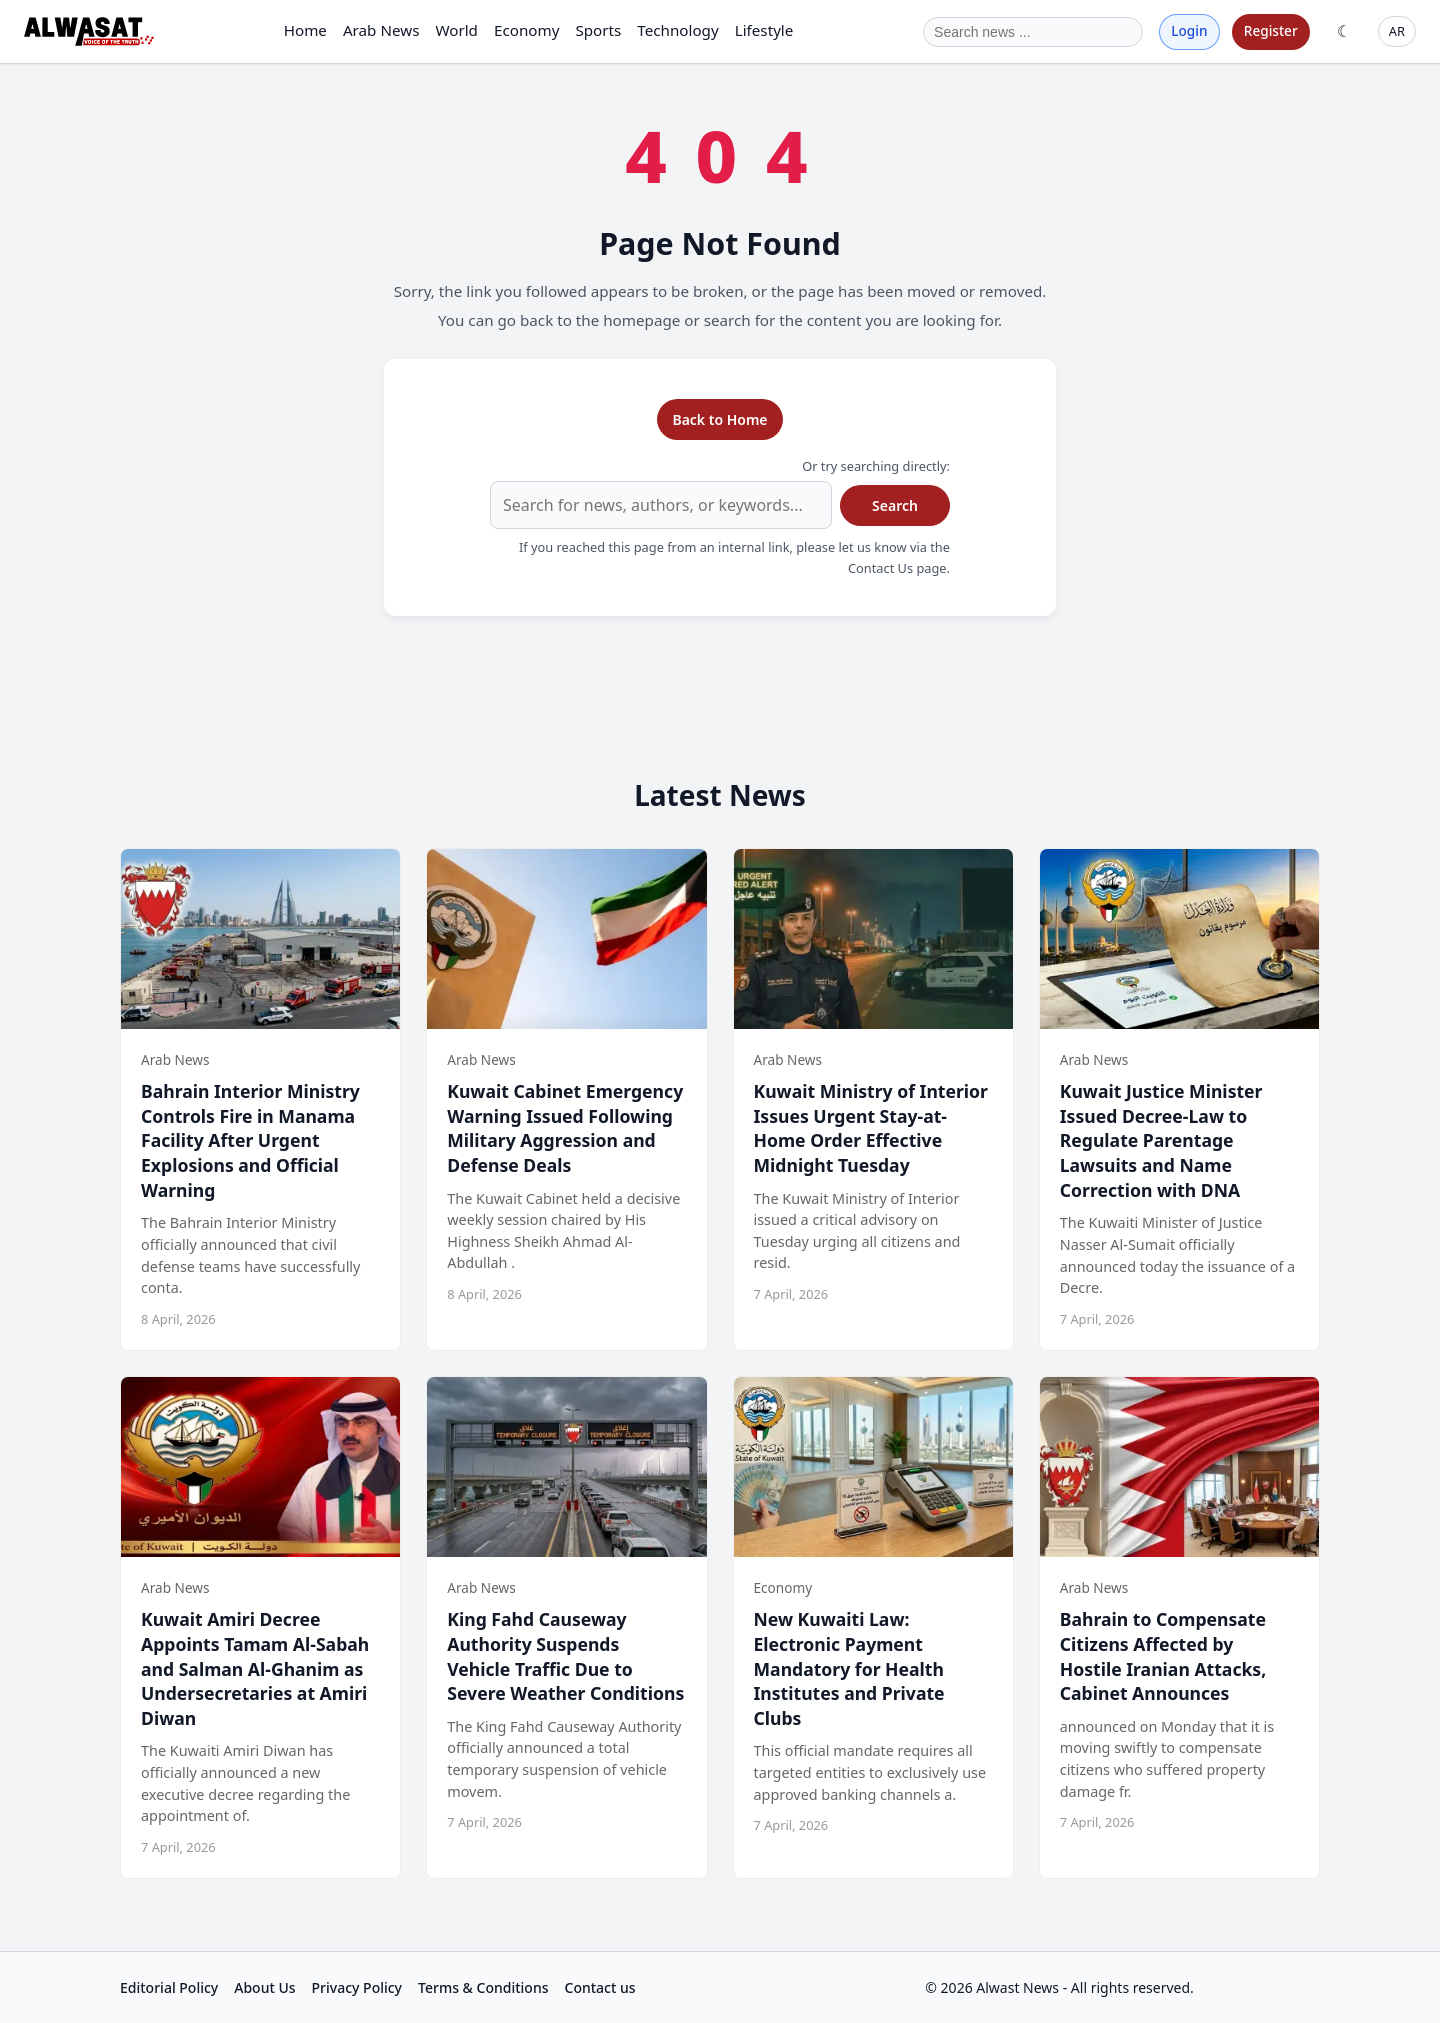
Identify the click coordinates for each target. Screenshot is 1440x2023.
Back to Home (719, 419)
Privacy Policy (357, 1987)
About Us (264, 1987)
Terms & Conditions (483, 1987)
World (456, 30)
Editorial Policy (169, 1987)
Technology (677, 30)
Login (1189, 30)
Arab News (381, 30)
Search (895, 505)
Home (305, 30)
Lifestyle (764, 30)
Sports (598, 30)
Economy (526, 30)
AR (1397, 31)
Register (1271, 30)
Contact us (600, 1987)
